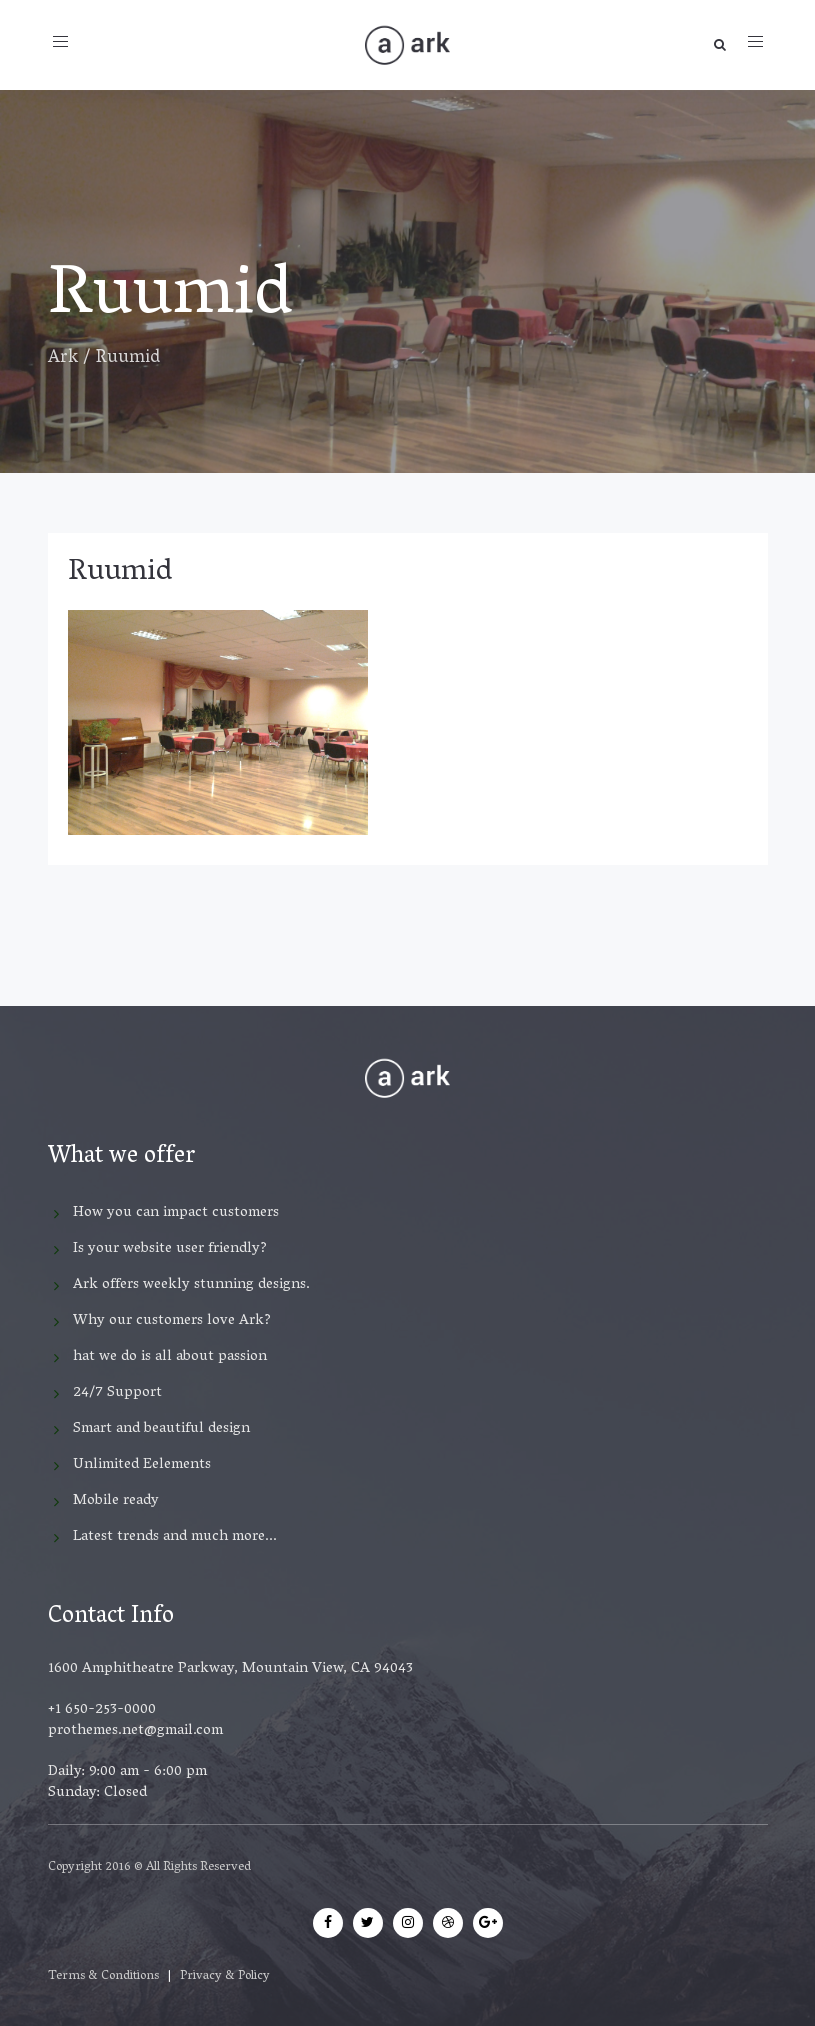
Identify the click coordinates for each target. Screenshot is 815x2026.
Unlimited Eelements (142, 1465)
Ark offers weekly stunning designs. (191, 1285)
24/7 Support (117, 1393)
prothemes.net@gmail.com (135, 1731)
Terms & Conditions (103, 1976)
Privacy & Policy (225, 1976)
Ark (63, 359)
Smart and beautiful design (161, 1429)
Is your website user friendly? (170, 1249)
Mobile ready (116, 1501)
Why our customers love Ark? (172, 1321)
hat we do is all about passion (170, 1357)
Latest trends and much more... (175, 1537)
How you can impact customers (176, 1213)
